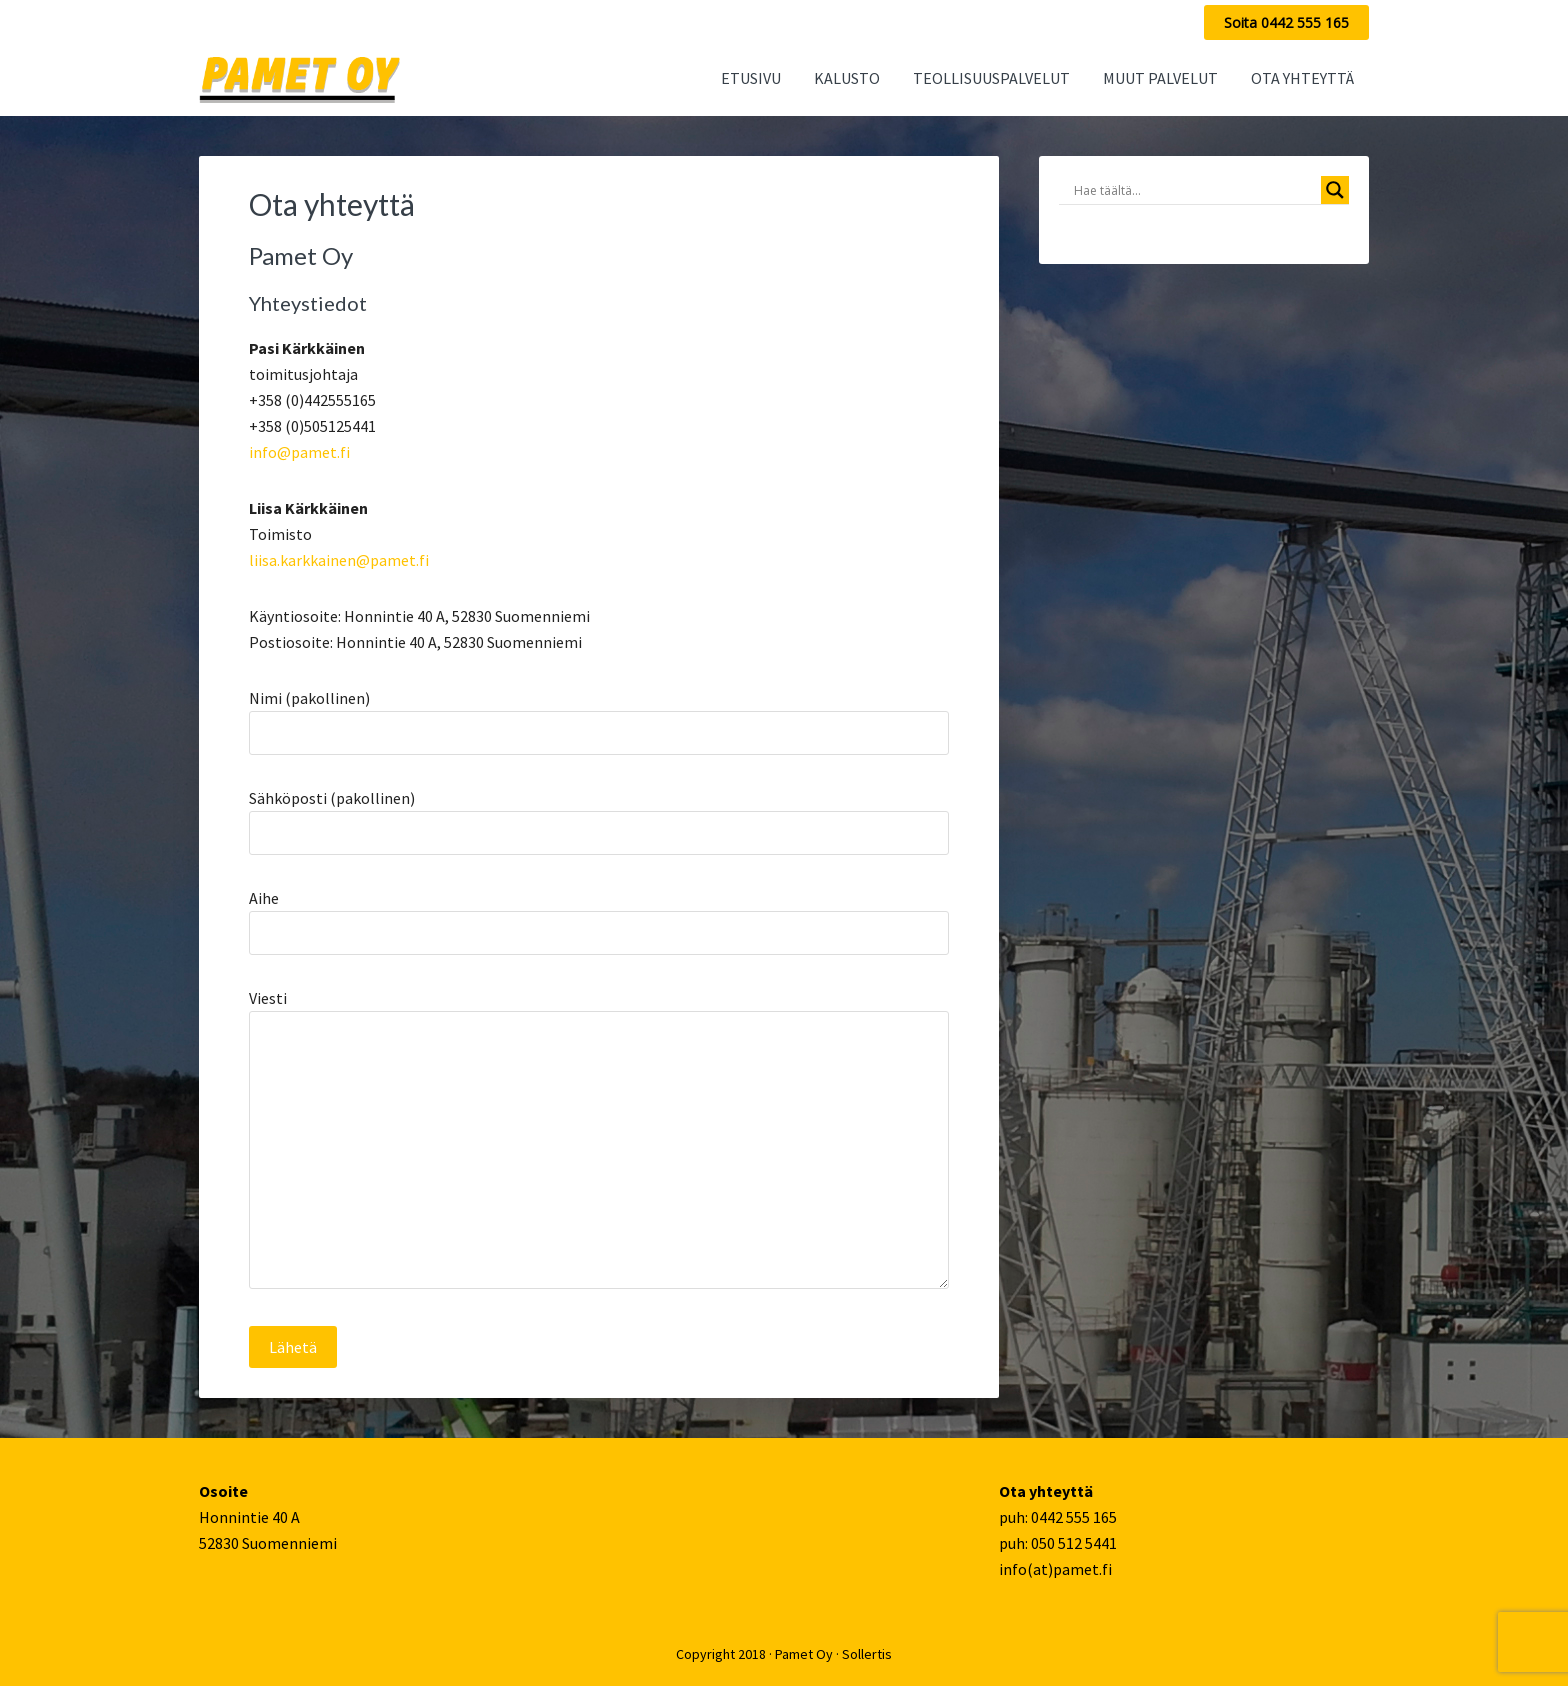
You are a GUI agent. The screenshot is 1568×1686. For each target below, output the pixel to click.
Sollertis (867, 1654)
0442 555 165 (1074, 1517)
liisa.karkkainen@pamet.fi (339, 560)
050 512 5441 (1074, 1543)
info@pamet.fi (299, 452)
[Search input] (1195, 190)
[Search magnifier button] (1335, 190)
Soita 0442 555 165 (1286, 22)
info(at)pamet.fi (1055, 1569)
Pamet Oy (804, 1654)
